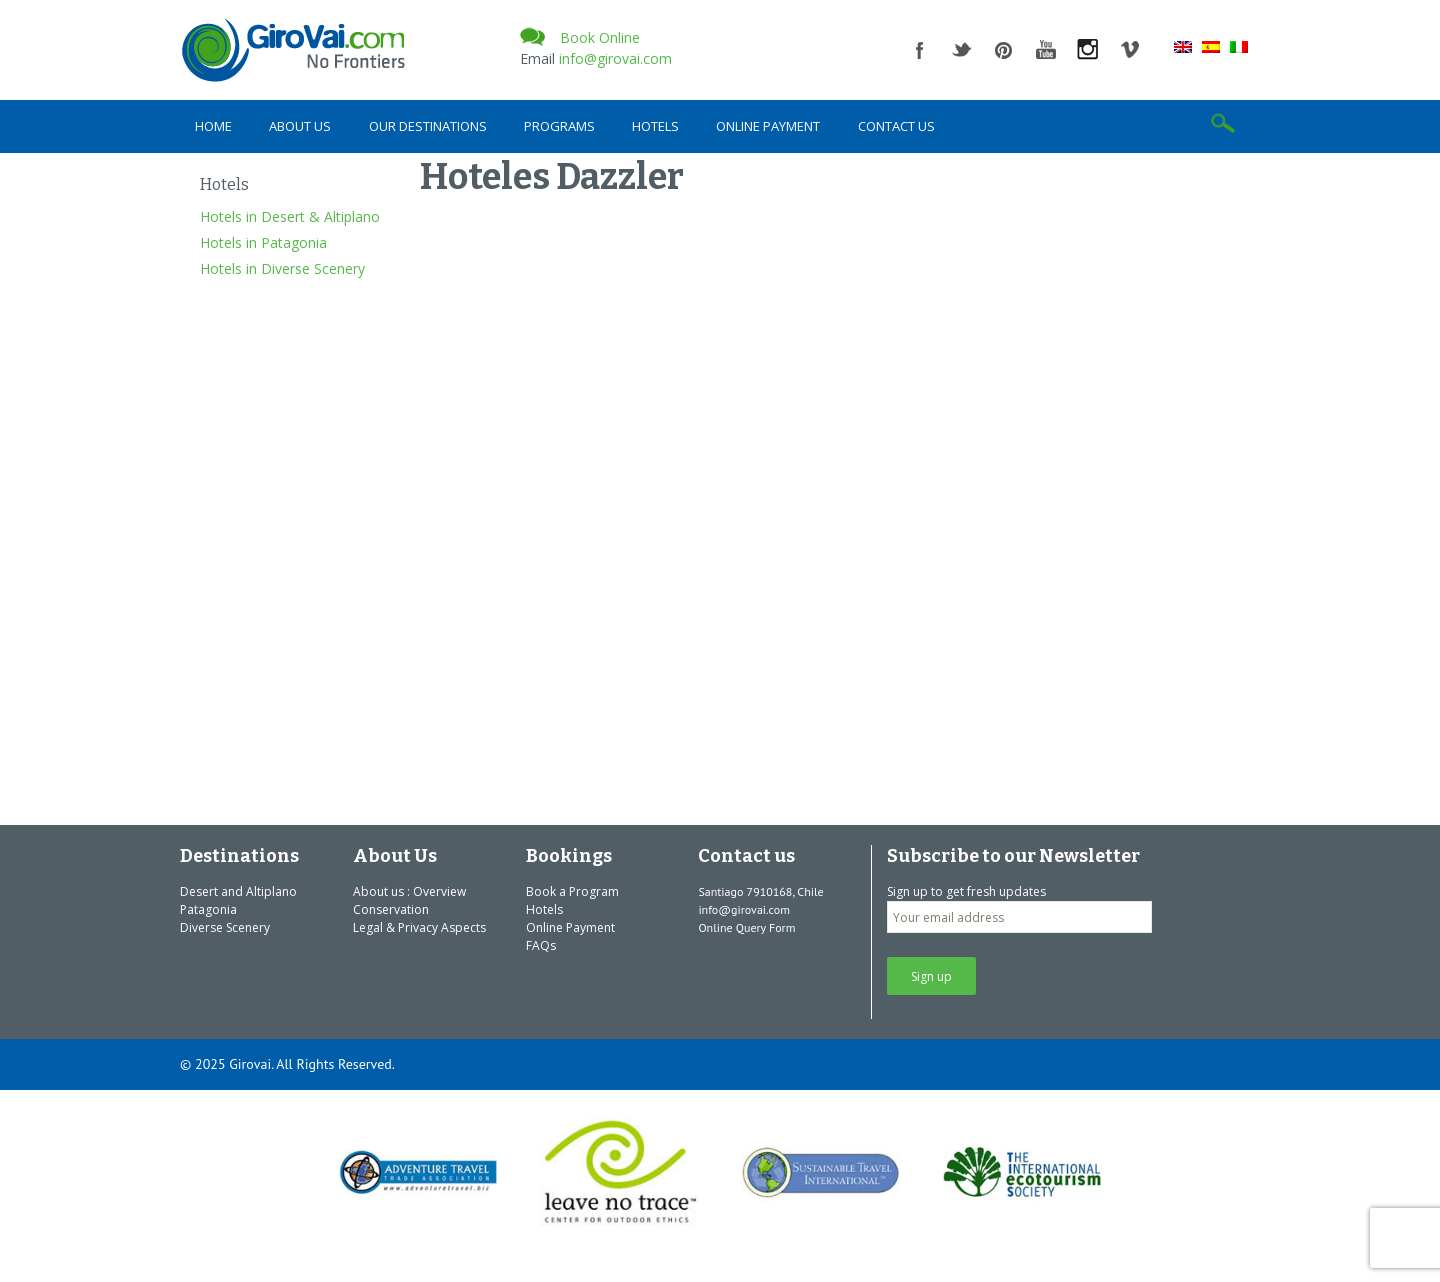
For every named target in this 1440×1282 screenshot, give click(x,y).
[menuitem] (1183, 46)
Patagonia (208, 909)
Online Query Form (746, 927)
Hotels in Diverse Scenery (282, 268)
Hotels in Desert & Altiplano (290, 216)
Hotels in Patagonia (263, 242)
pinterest (1004, 50)
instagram (1088, 50)
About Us (300, 126)
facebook (920, 50)
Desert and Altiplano (238, 891)
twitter (962, 50)
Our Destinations (428, 126)
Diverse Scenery (225, 927)
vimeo (1130, 50)
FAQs (541, 945)
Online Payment (768, 126)
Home (213, 126)
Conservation (391, 909)
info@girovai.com (615, 58)
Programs (559, 126)
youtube (1046, 50)
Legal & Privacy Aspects (419, 927)
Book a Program (572, 891)
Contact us (896, 126)
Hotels (655, 126)
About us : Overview (409, 891)
